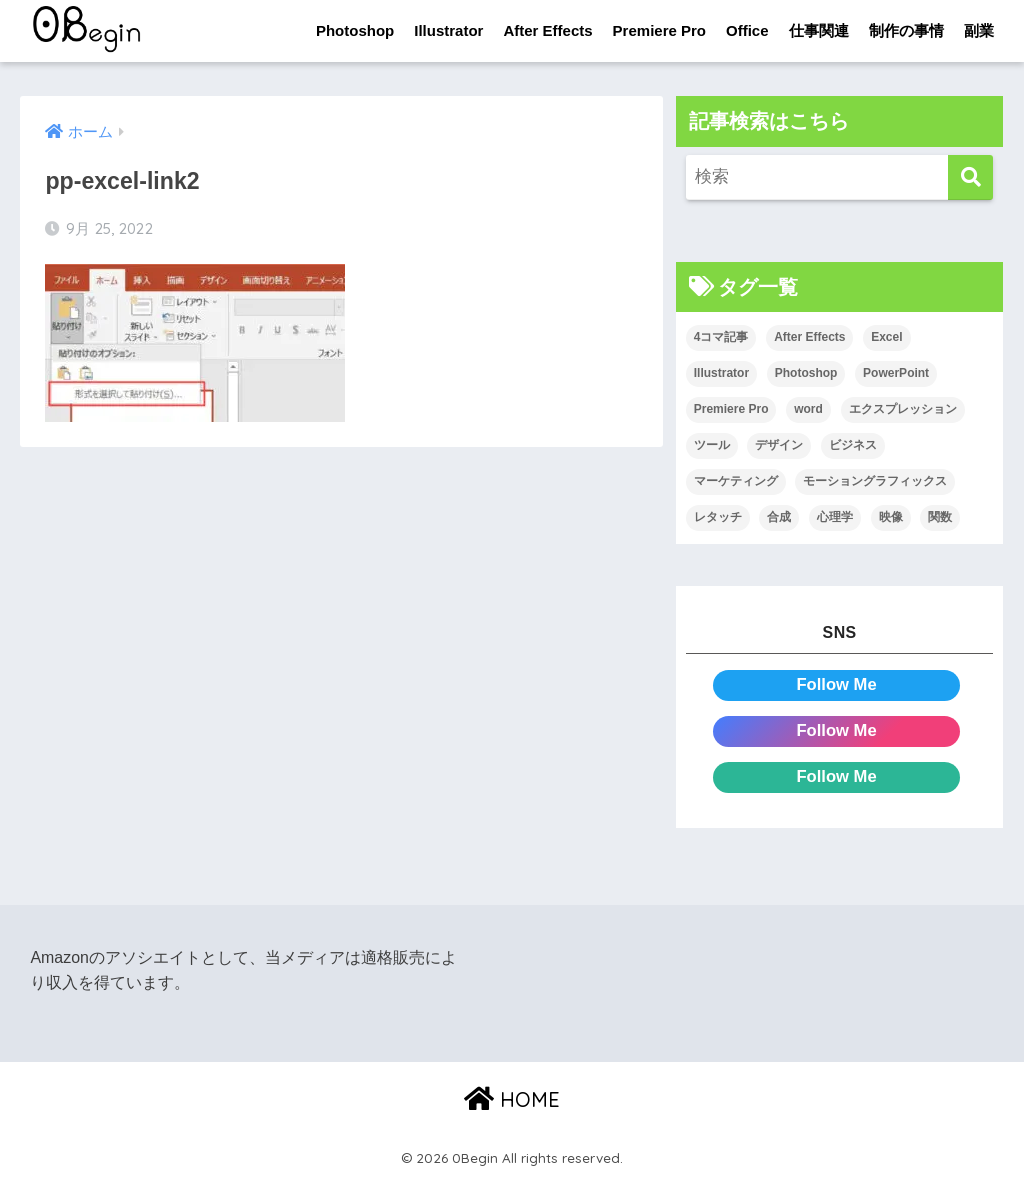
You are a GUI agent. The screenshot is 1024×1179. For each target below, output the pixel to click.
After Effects (547, 30)
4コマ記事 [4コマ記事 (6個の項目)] (721, 338)
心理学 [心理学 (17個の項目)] (835, 517)
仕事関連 (819, 30)
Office (747, 30)
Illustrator (448, 30)
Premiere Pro (659, 30)
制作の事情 (906, 30)
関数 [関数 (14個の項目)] (940, 517)
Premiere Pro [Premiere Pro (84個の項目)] (731, 410)
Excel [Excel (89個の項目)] (886, 338)
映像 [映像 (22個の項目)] (891, 517)
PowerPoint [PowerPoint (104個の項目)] (896, 374)
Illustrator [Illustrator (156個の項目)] (721, 374)
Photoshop (355, 30)
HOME (512, 1099)
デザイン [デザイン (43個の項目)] (779, 445)
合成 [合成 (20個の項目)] (779, 517)
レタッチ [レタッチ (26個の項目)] (718, 517)
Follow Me (836, 684)
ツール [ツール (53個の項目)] (712, 445)
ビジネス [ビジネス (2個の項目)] (853, 445)
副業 (979, 30)
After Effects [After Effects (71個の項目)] (809, 338)
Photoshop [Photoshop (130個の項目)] (806, 374)
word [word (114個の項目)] (808, 410)
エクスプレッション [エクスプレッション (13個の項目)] (903, 410)
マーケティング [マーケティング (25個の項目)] (736, 481)
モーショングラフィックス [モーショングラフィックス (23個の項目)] (875, 481)
